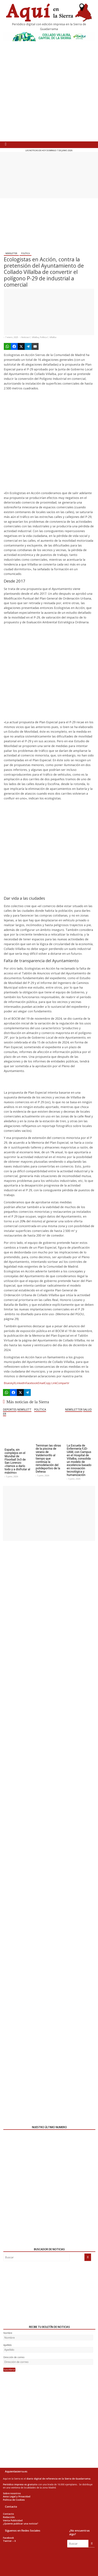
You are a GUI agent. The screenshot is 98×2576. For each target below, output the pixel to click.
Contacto (8, 2513)
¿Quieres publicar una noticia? (20, 2523)
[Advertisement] (49, 175)
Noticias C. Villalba (30, 337)
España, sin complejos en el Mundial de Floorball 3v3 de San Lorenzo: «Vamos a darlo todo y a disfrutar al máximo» (17, 1461)
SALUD (87, 1409)
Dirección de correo (13, 2357)
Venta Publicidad (13, 2520)
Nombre (7, 2332)
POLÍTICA (25, 253)
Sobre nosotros (12, 2493)
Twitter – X (9, 2540)
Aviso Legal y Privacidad (16, 2496)
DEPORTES (10, 1409)
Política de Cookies (14, 2499)
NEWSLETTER (11, 253)
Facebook (8, 2537)
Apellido (7, 2345)
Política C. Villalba (48, 337)
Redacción (9, 2517)
